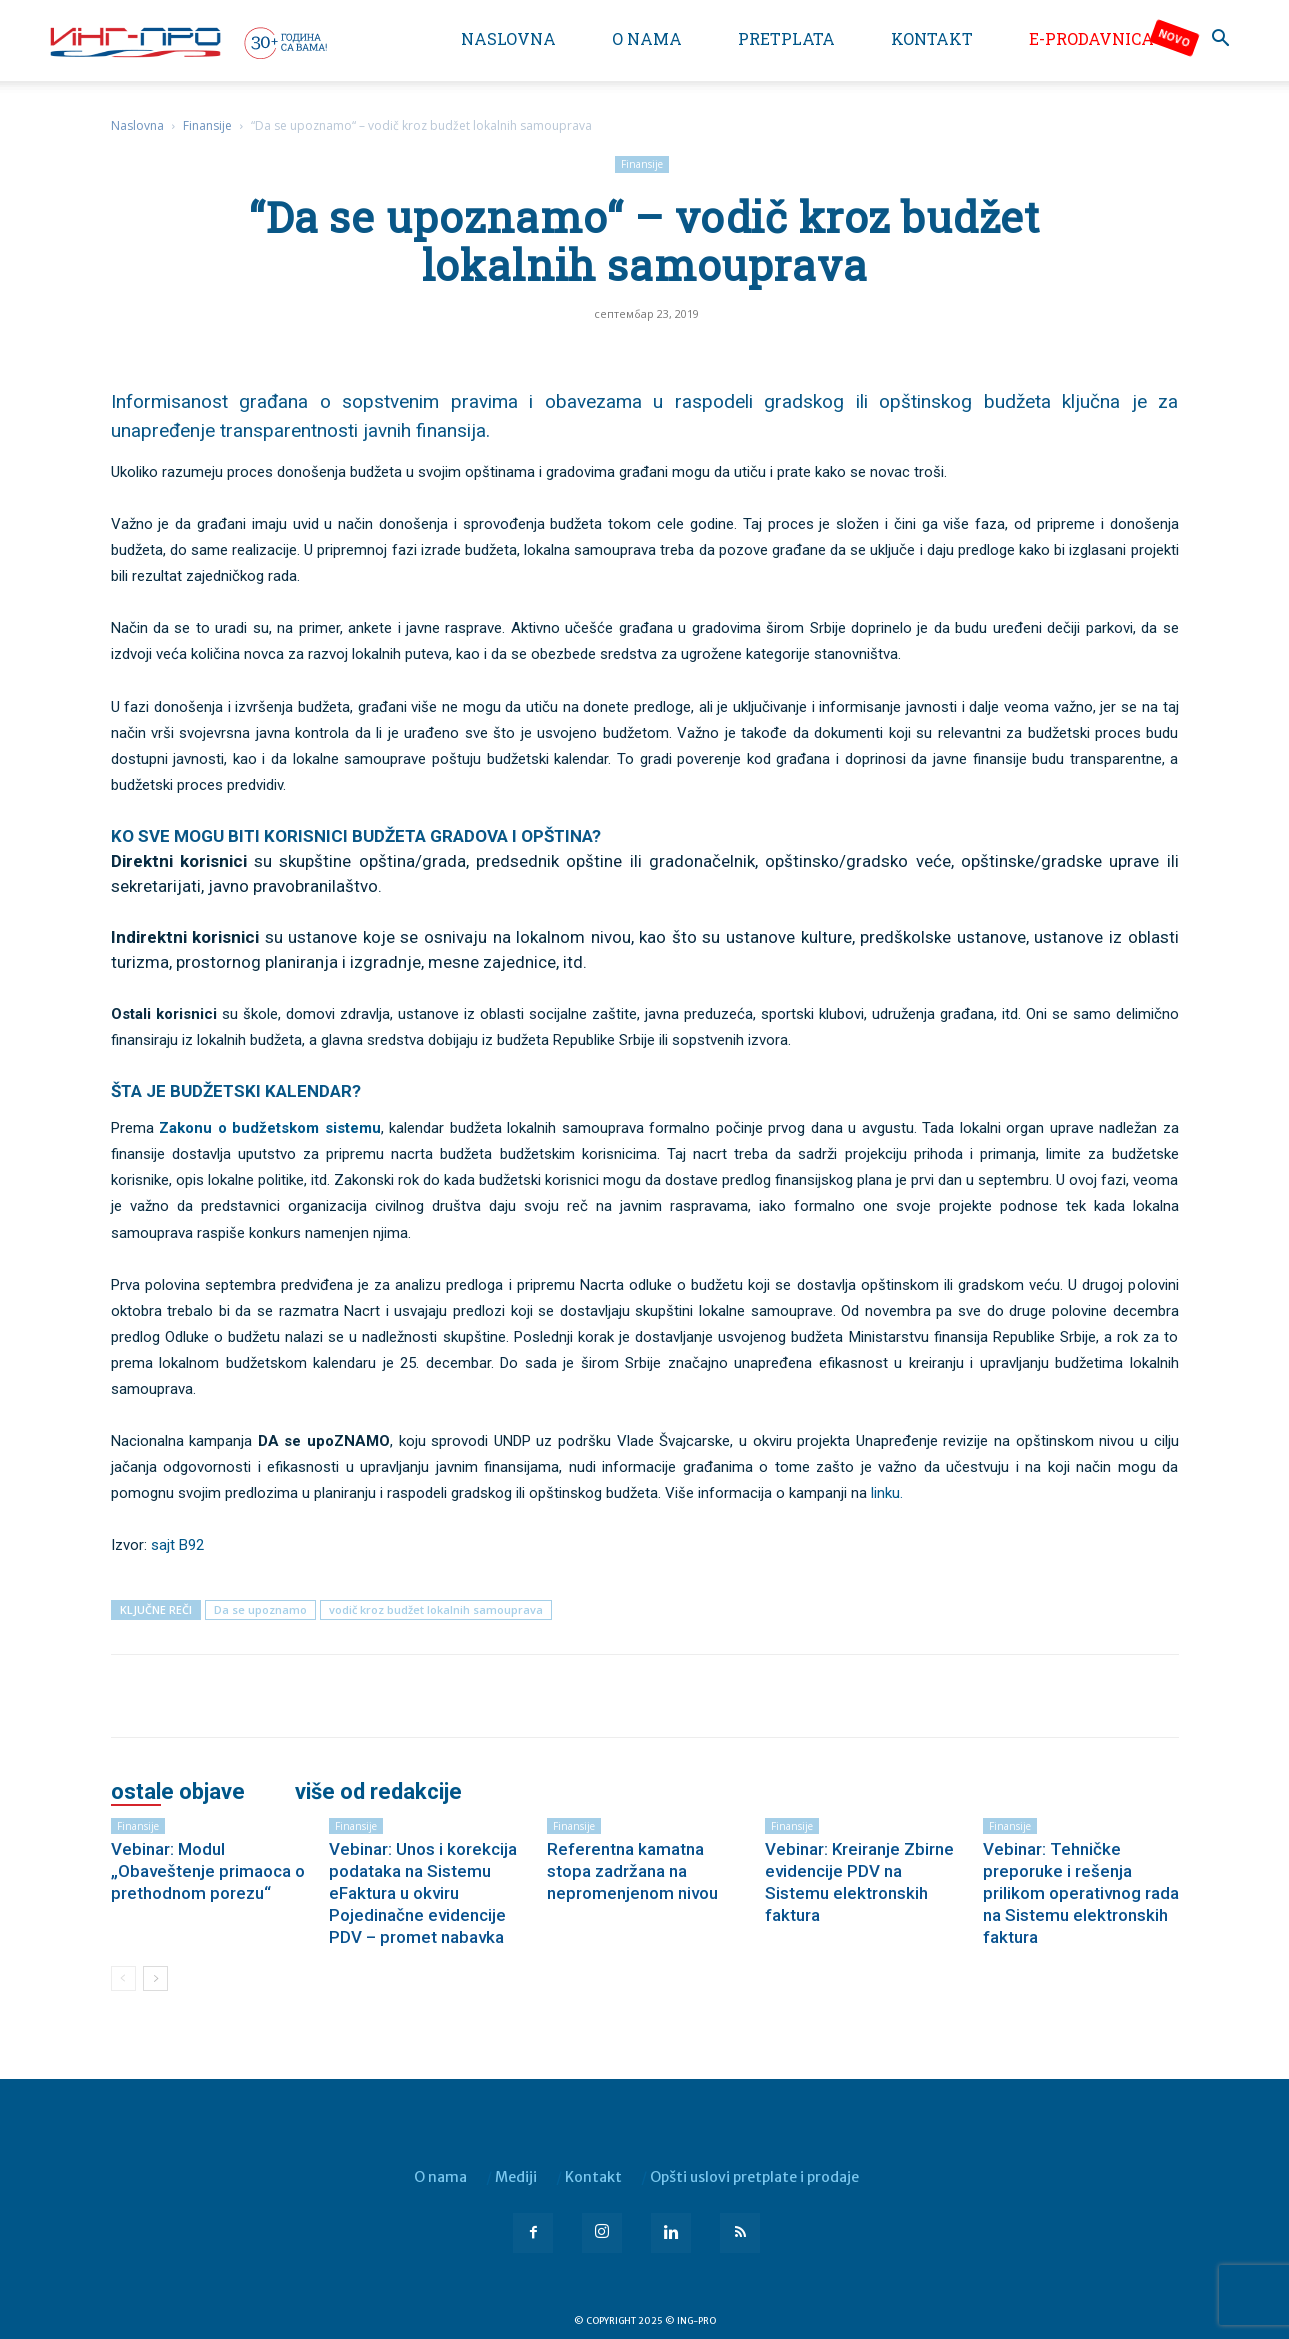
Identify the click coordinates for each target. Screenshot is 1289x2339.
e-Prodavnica (1091, 38)
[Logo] (187, 42)
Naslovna (508, 38)
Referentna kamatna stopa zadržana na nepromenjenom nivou (632, 1871)
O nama (647, 38)
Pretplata (786, 38)
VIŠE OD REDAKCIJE (378, 1792)
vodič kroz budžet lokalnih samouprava (436, 1609)
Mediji (516, 2177)
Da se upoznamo (260, 1609)
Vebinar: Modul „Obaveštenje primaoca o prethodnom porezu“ (208, 1871)
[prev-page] (123, 1978)
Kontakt (932, 38)
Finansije (207, 125)
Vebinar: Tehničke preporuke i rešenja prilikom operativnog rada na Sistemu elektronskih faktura (1081, 1893)
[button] (1221, 40)
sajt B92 (177, 1545)
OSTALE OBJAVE (178, 1792)
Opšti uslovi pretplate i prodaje (754, 2177)
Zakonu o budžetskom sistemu (270, 1128)
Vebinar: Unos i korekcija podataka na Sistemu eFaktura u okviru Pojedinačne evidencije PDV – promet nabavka (423, 1893)
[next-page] (155, 1978)
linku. (887, 1493)
